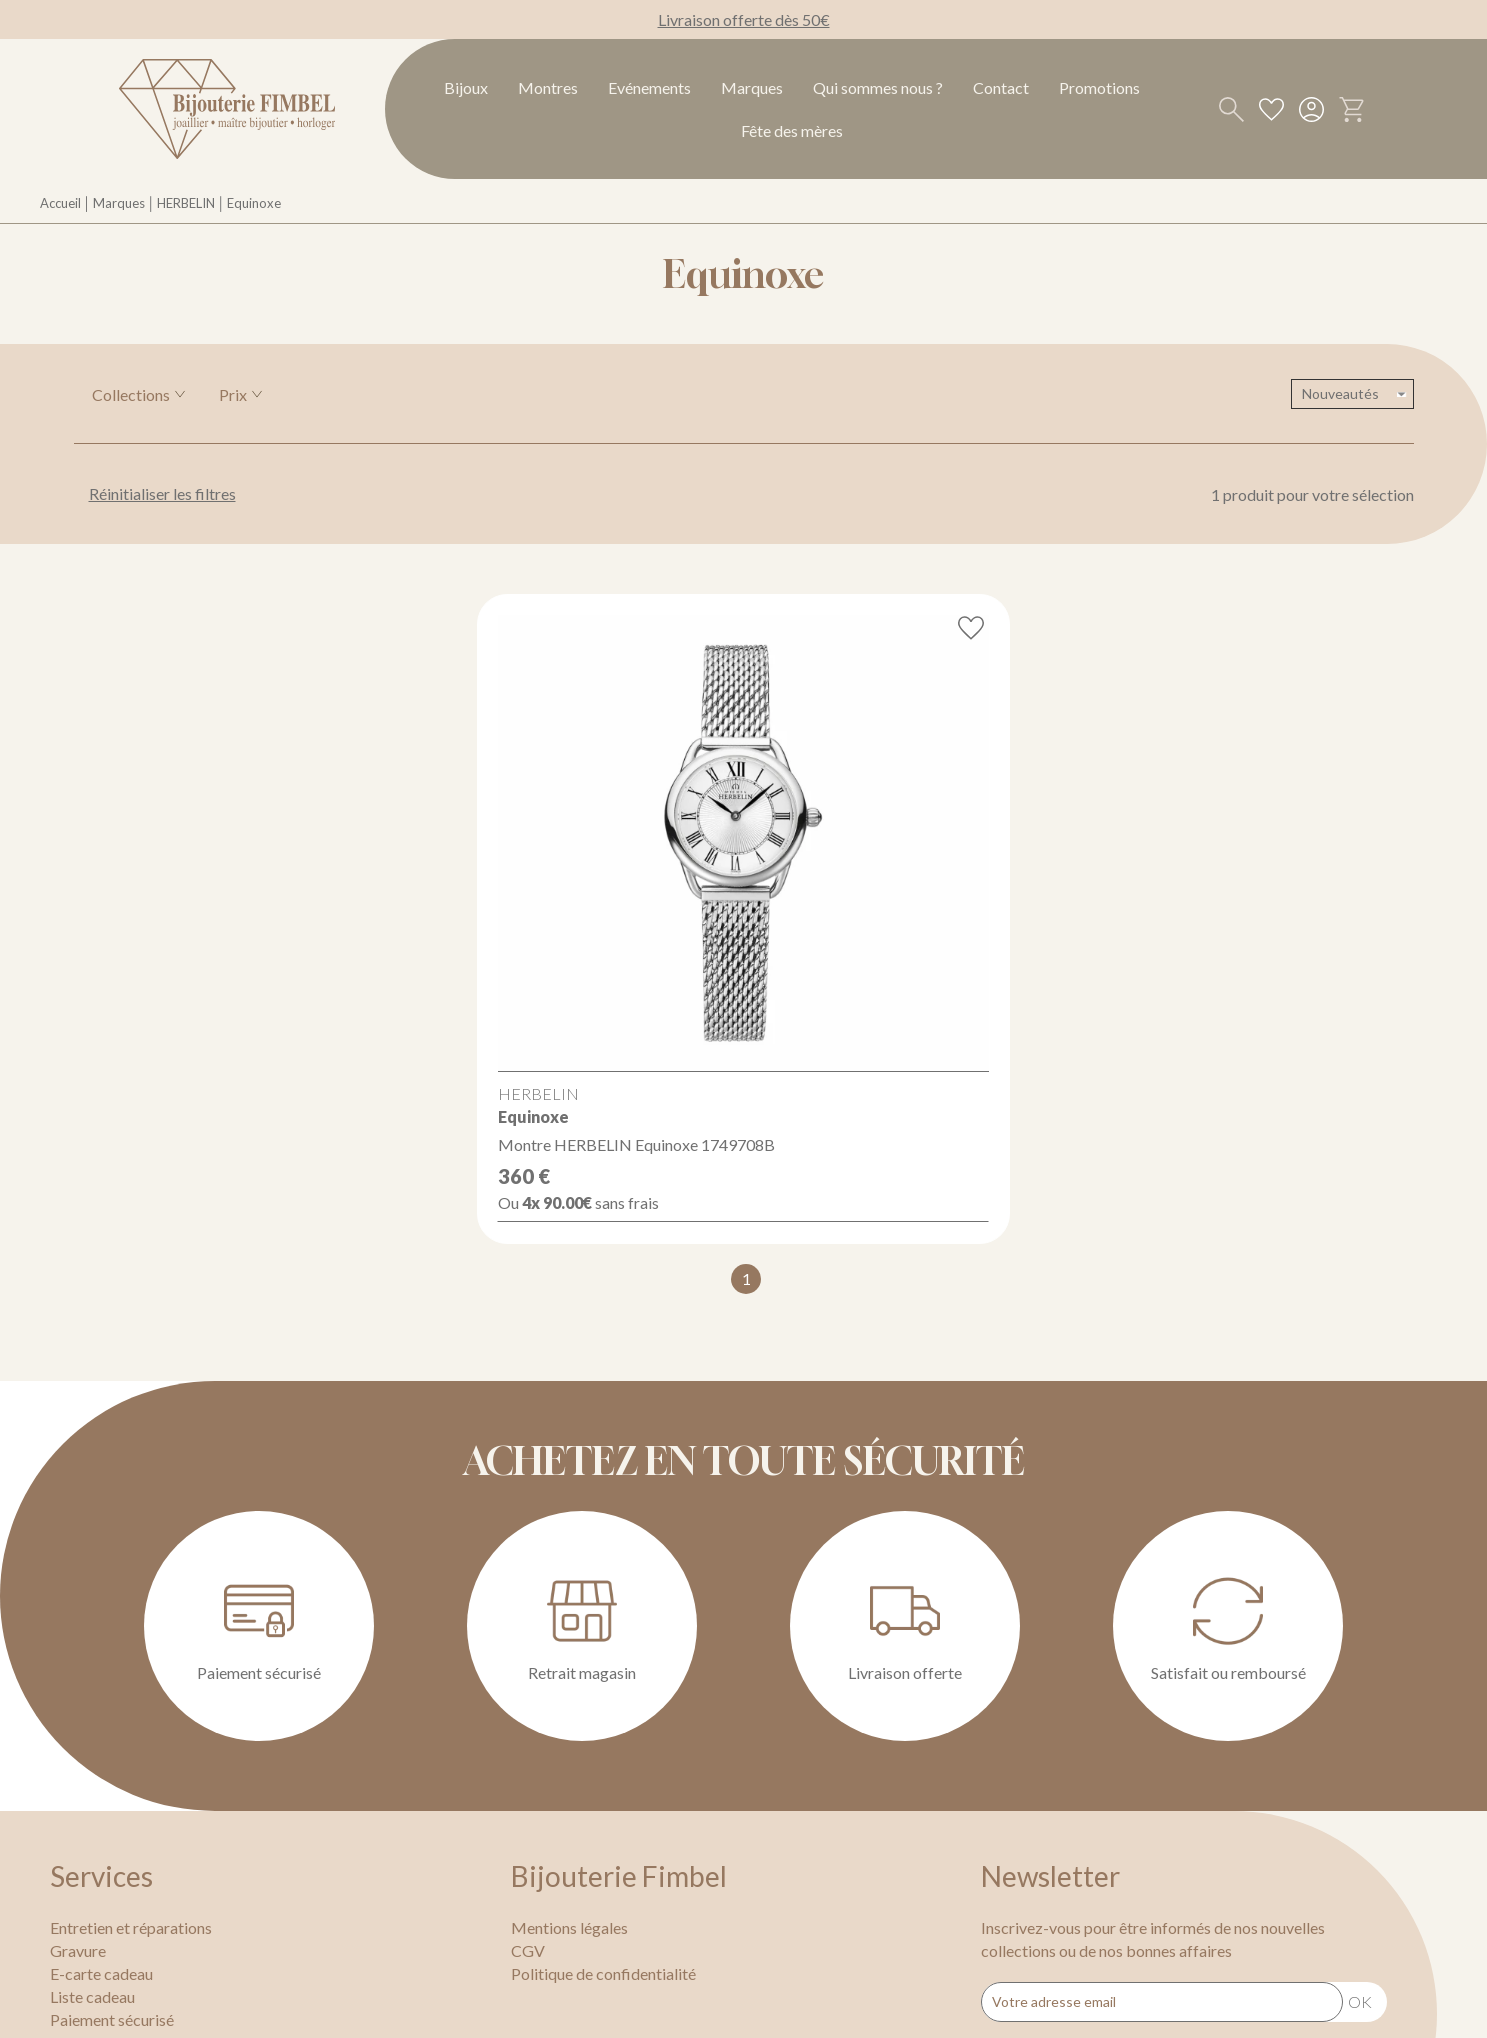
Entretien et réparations (131, 1927)
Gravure (78, 1950)
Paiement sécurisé (112, 2019)
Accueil (60, 203)
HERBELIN (186, 203)
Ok (1360, 2001)
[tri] (1352, 394)
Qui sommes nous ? (878, 87)
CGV (528, 1950)
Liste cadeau (92, 1996)
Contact (1001, 87)
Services (101, 1876)
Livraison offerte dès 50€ (744, 19)
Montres (548, 87)
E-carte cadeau (101, 1973)
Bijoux (466, 87)
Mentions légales (569, 1927)
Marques (752, 87)
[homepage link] (227, 109)
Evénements (649, 87)
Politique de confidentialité (603, 1973)
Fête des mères (792, 130)
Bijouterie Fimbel (619, 1876)
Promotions (1099, 87)
